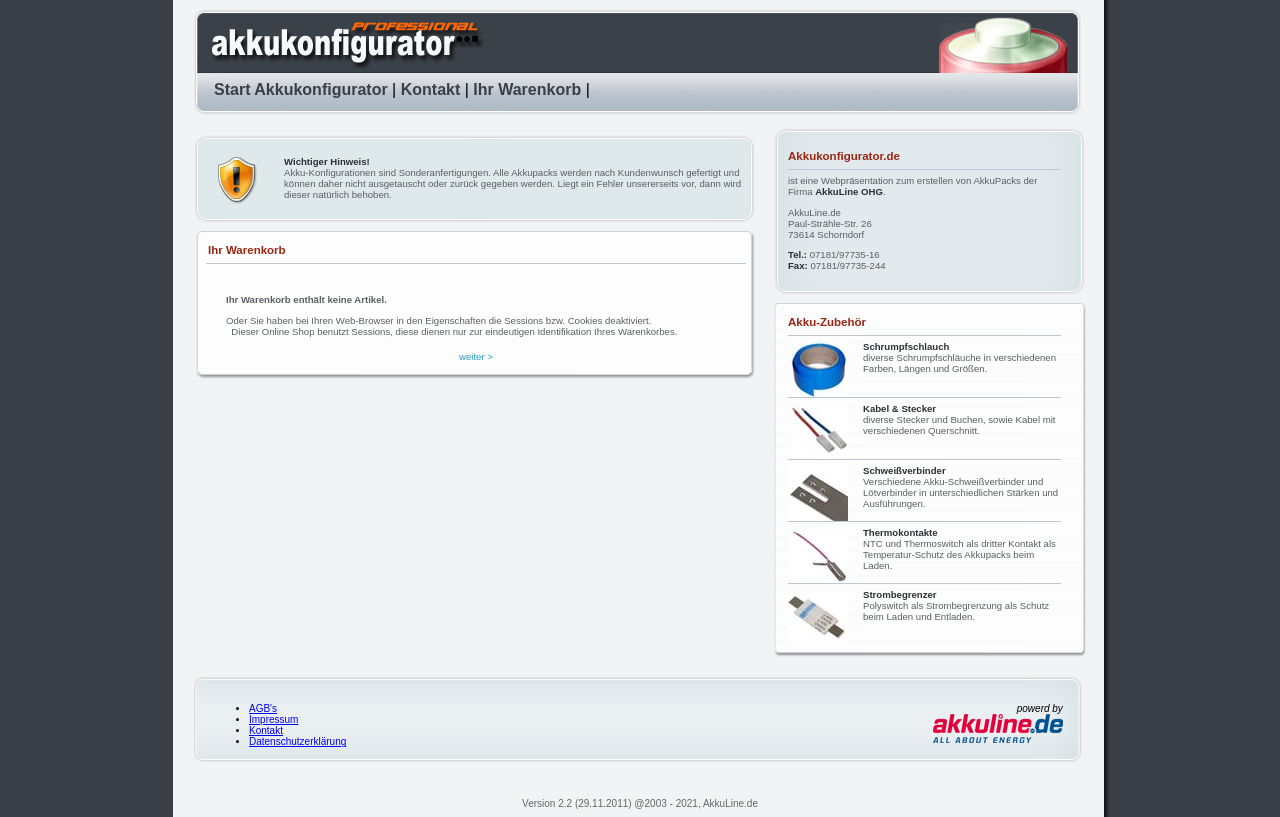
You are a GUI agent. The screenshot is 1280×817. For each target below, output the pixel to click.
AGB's (263, 708)
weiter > (476, 356)
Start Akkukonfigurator (301, 89)
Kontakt (431, 89)
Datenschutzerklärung (297, 741)
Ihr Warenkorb (527, 89)
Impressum (273, 719)
